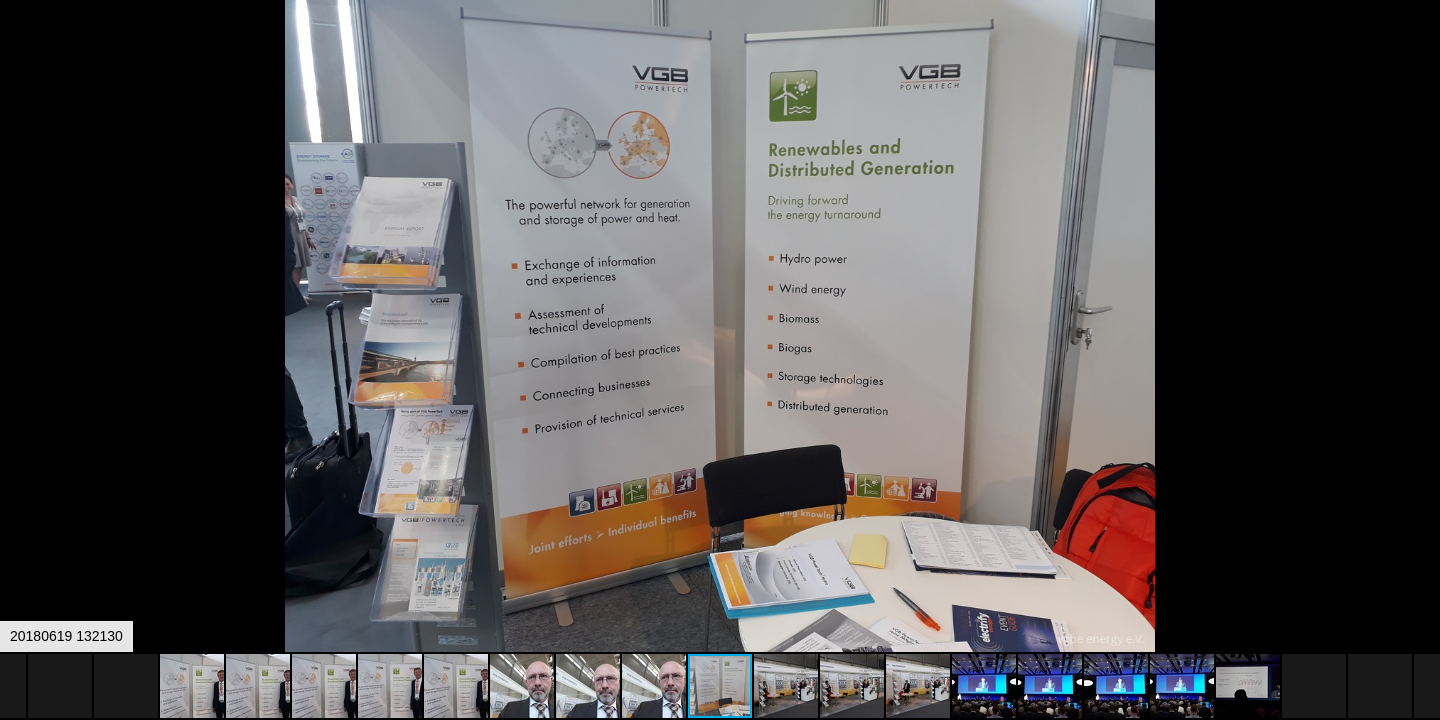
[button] (1422, 52)
